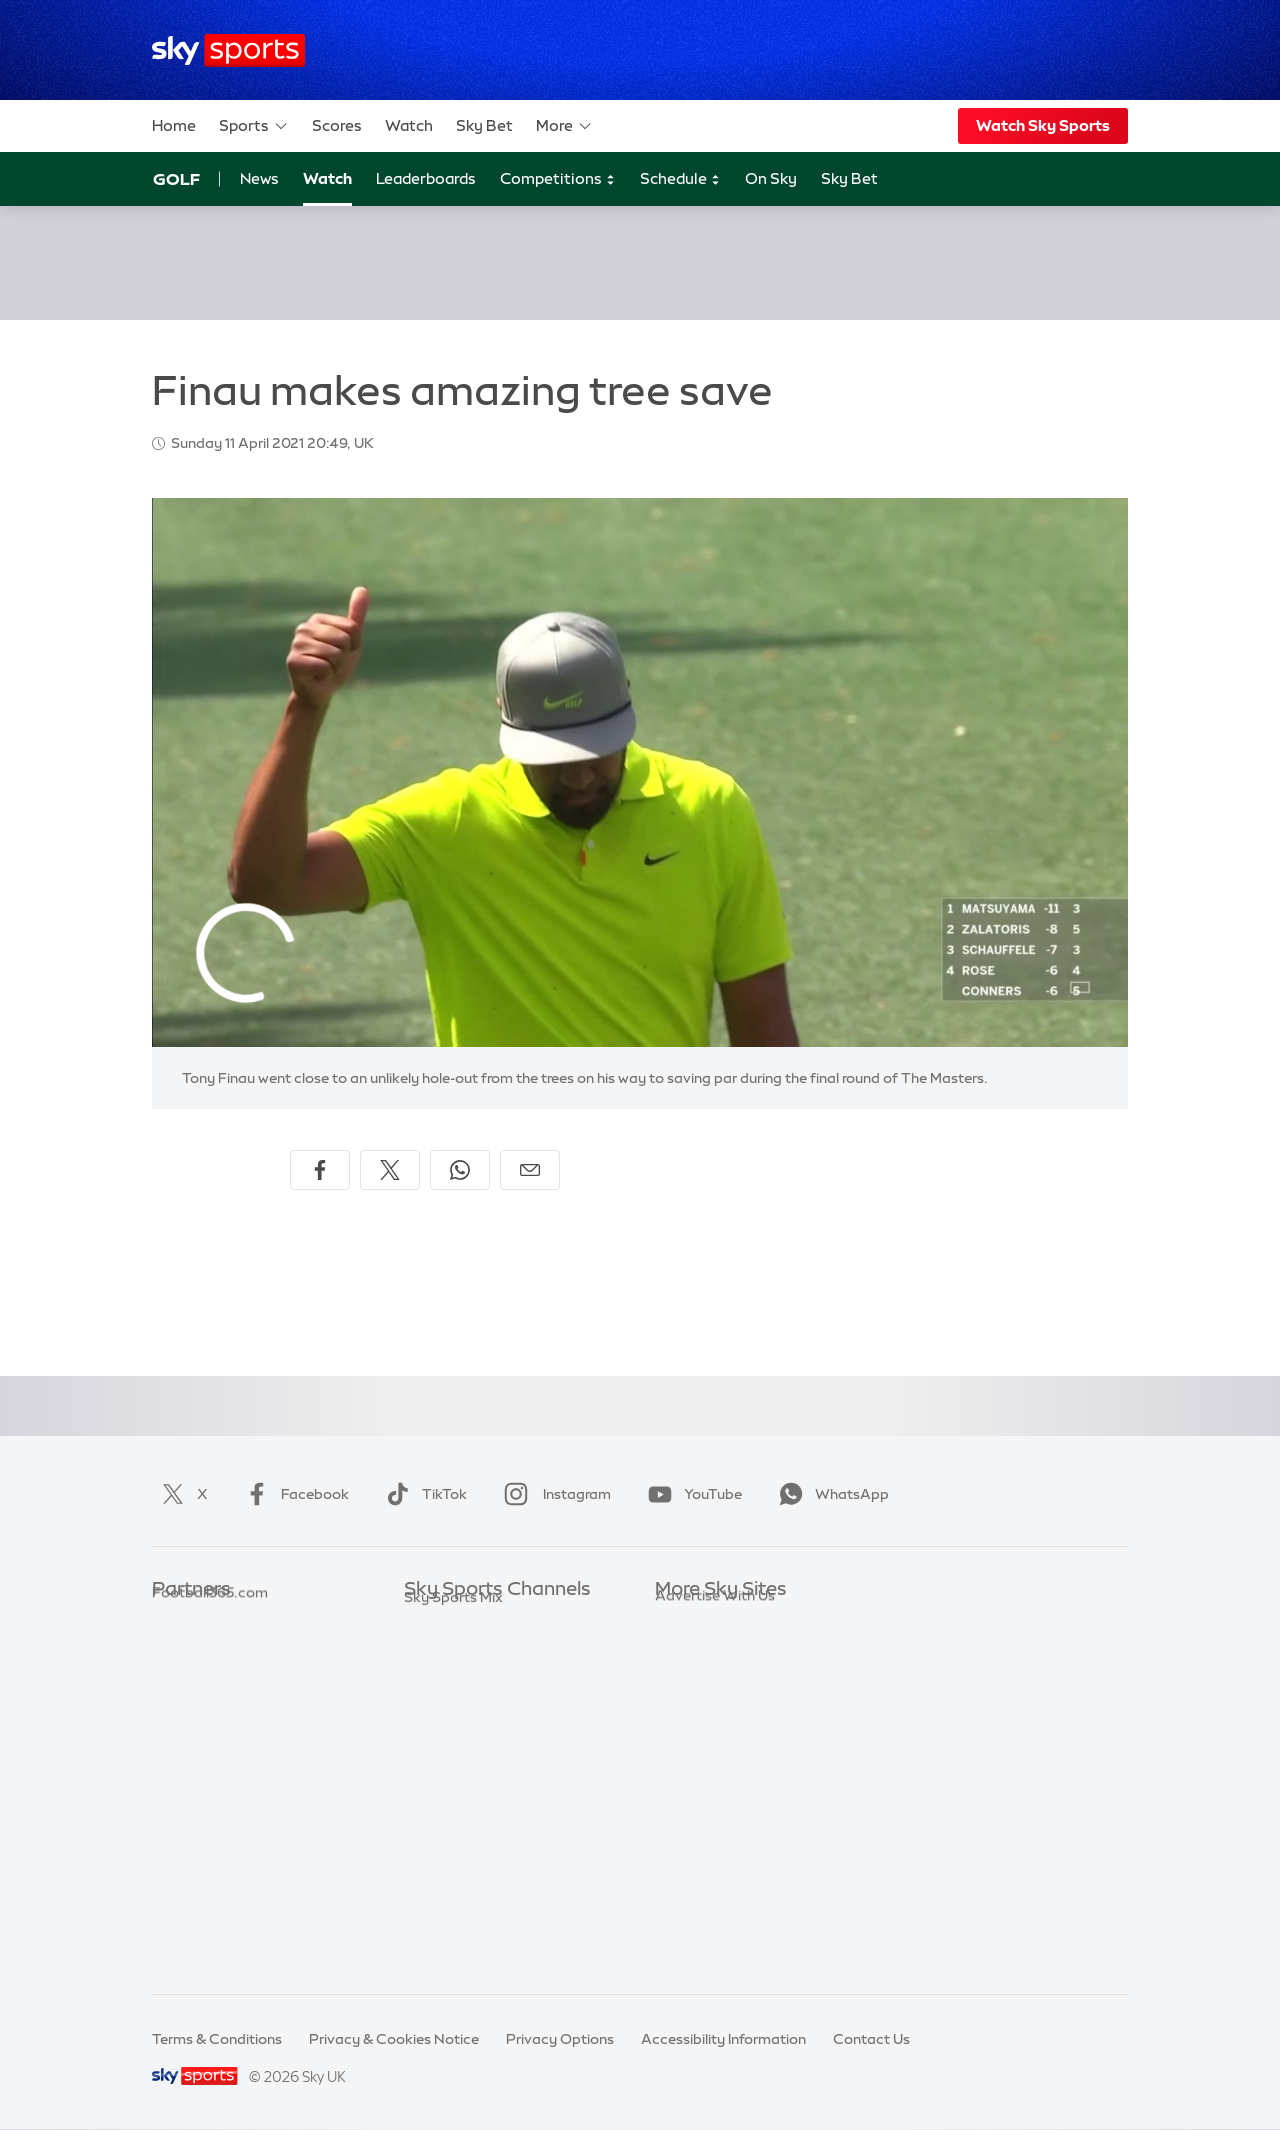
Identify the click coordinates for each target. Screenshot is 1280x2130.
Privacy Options (560, 2039)
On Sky (771, 178)
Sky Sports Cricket (466, 1709)
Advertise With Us (715, 1858)
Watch (409, 125)
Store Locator (701, 1828)
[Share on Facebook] (320, 1170)
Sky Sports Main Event (478, 1620)
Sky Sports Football (470, 1679)
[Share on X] (390, 1170)
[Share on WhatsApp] (460, 1170)
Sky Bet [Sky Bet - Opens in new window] (849, 178)
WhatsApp (830, 1494)
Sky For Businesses (718, 1739)
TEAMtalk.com (203, 1679)
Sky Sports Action (464, 1828)
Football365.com (210, 1709)
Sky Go (679, 1679)
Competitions (558, 179)
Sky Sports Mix (453, 1947)
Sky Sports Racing (465, 1918)
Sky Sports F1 (449, 1769)
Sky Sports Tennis (463, 1798)
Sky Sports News (460, 1858)
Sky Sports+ (444, 1888)
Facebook (293, 1494)
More (564, 126)
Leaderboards (426, 178)
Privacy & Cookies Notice (394, 2039)
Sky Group (689, 1709)
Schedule (680, 179)
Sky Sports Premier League (494, 1650)
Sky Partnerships (711, 1769)
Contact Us (871, 2039)
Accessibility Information (723, 2039)
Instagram (553, 1494)
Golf (176, 179)
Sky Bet (484, 125)
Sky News (687, 1650)
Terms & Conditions (217, 2039)
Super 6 (177, 1650)
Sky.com (684, 1620)
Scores (337, 125)
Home (174, 125)
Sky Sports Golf (456, 1739)
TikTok (422, 1494)
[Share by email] (530, 1170)
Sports (254, 126)
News (259, 178)
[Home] (228, 50)
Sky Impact (693, 1798)
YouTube (691, 1494)
